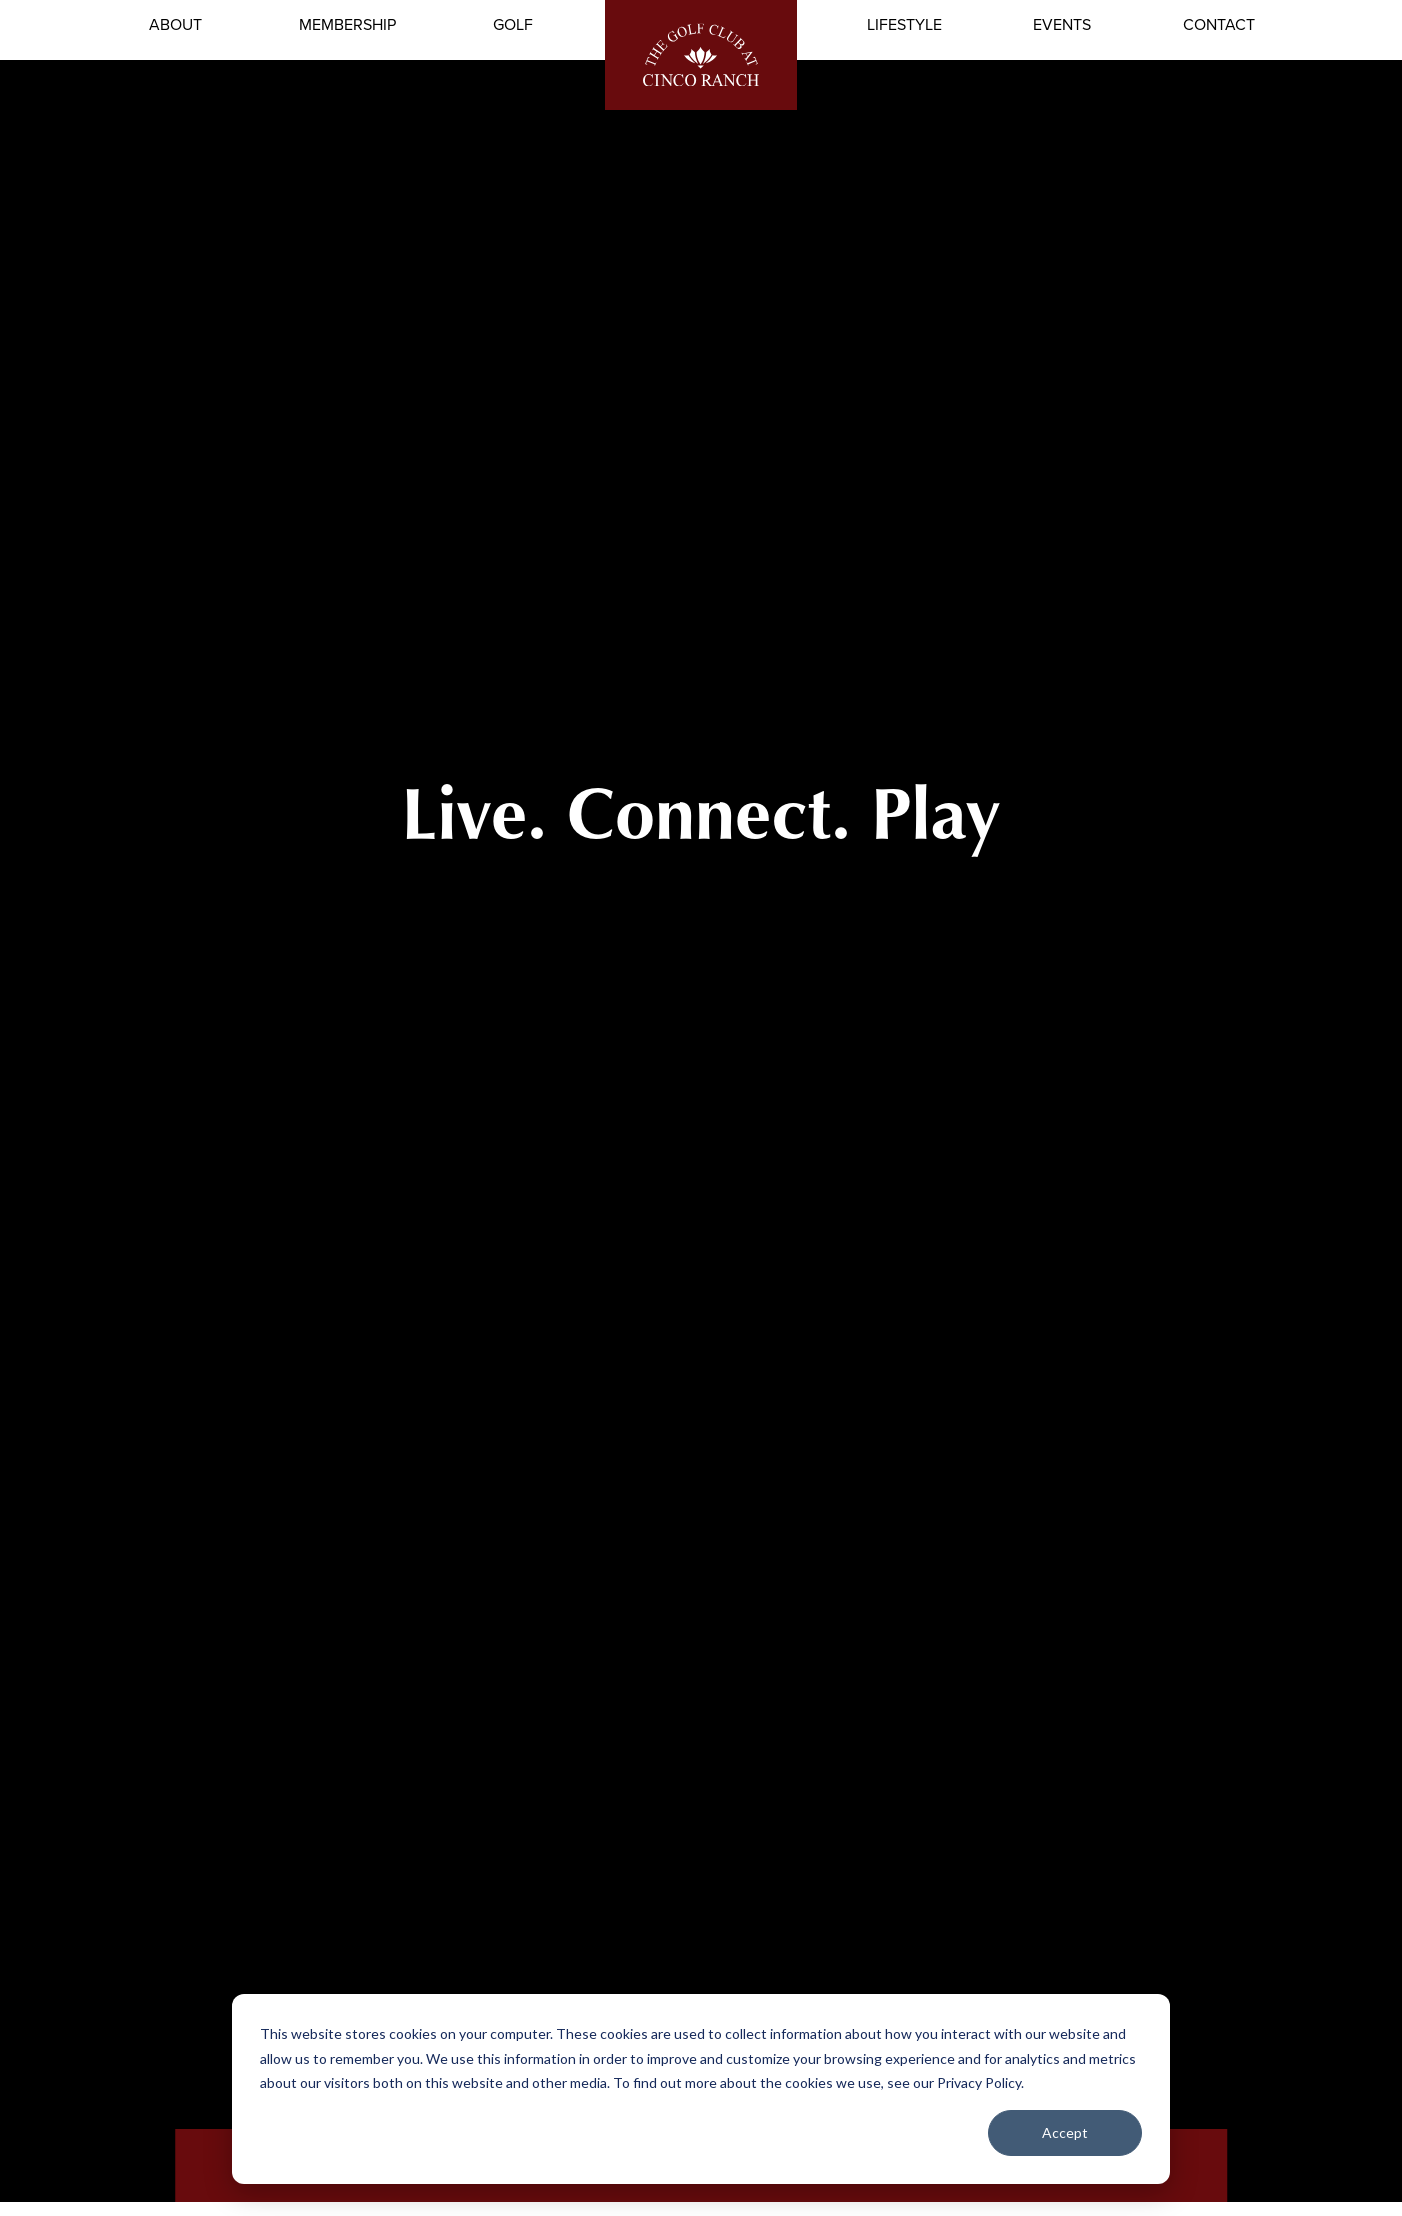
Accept (1065, 2132)
